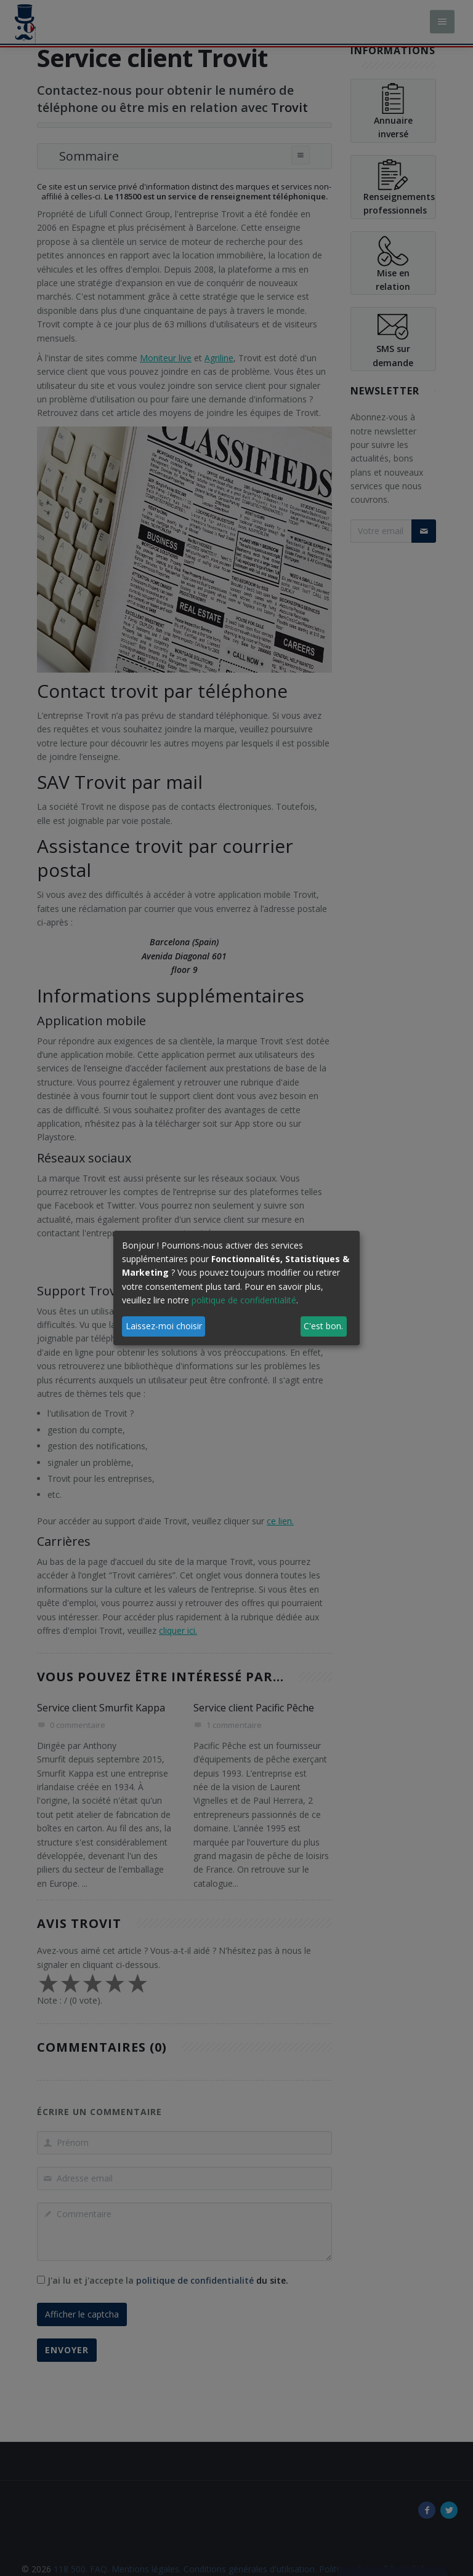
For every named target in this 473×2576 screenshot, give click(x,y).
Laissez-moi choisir (164, 1326)
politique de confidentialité (244, 1300)
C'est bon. (323, 1326)
